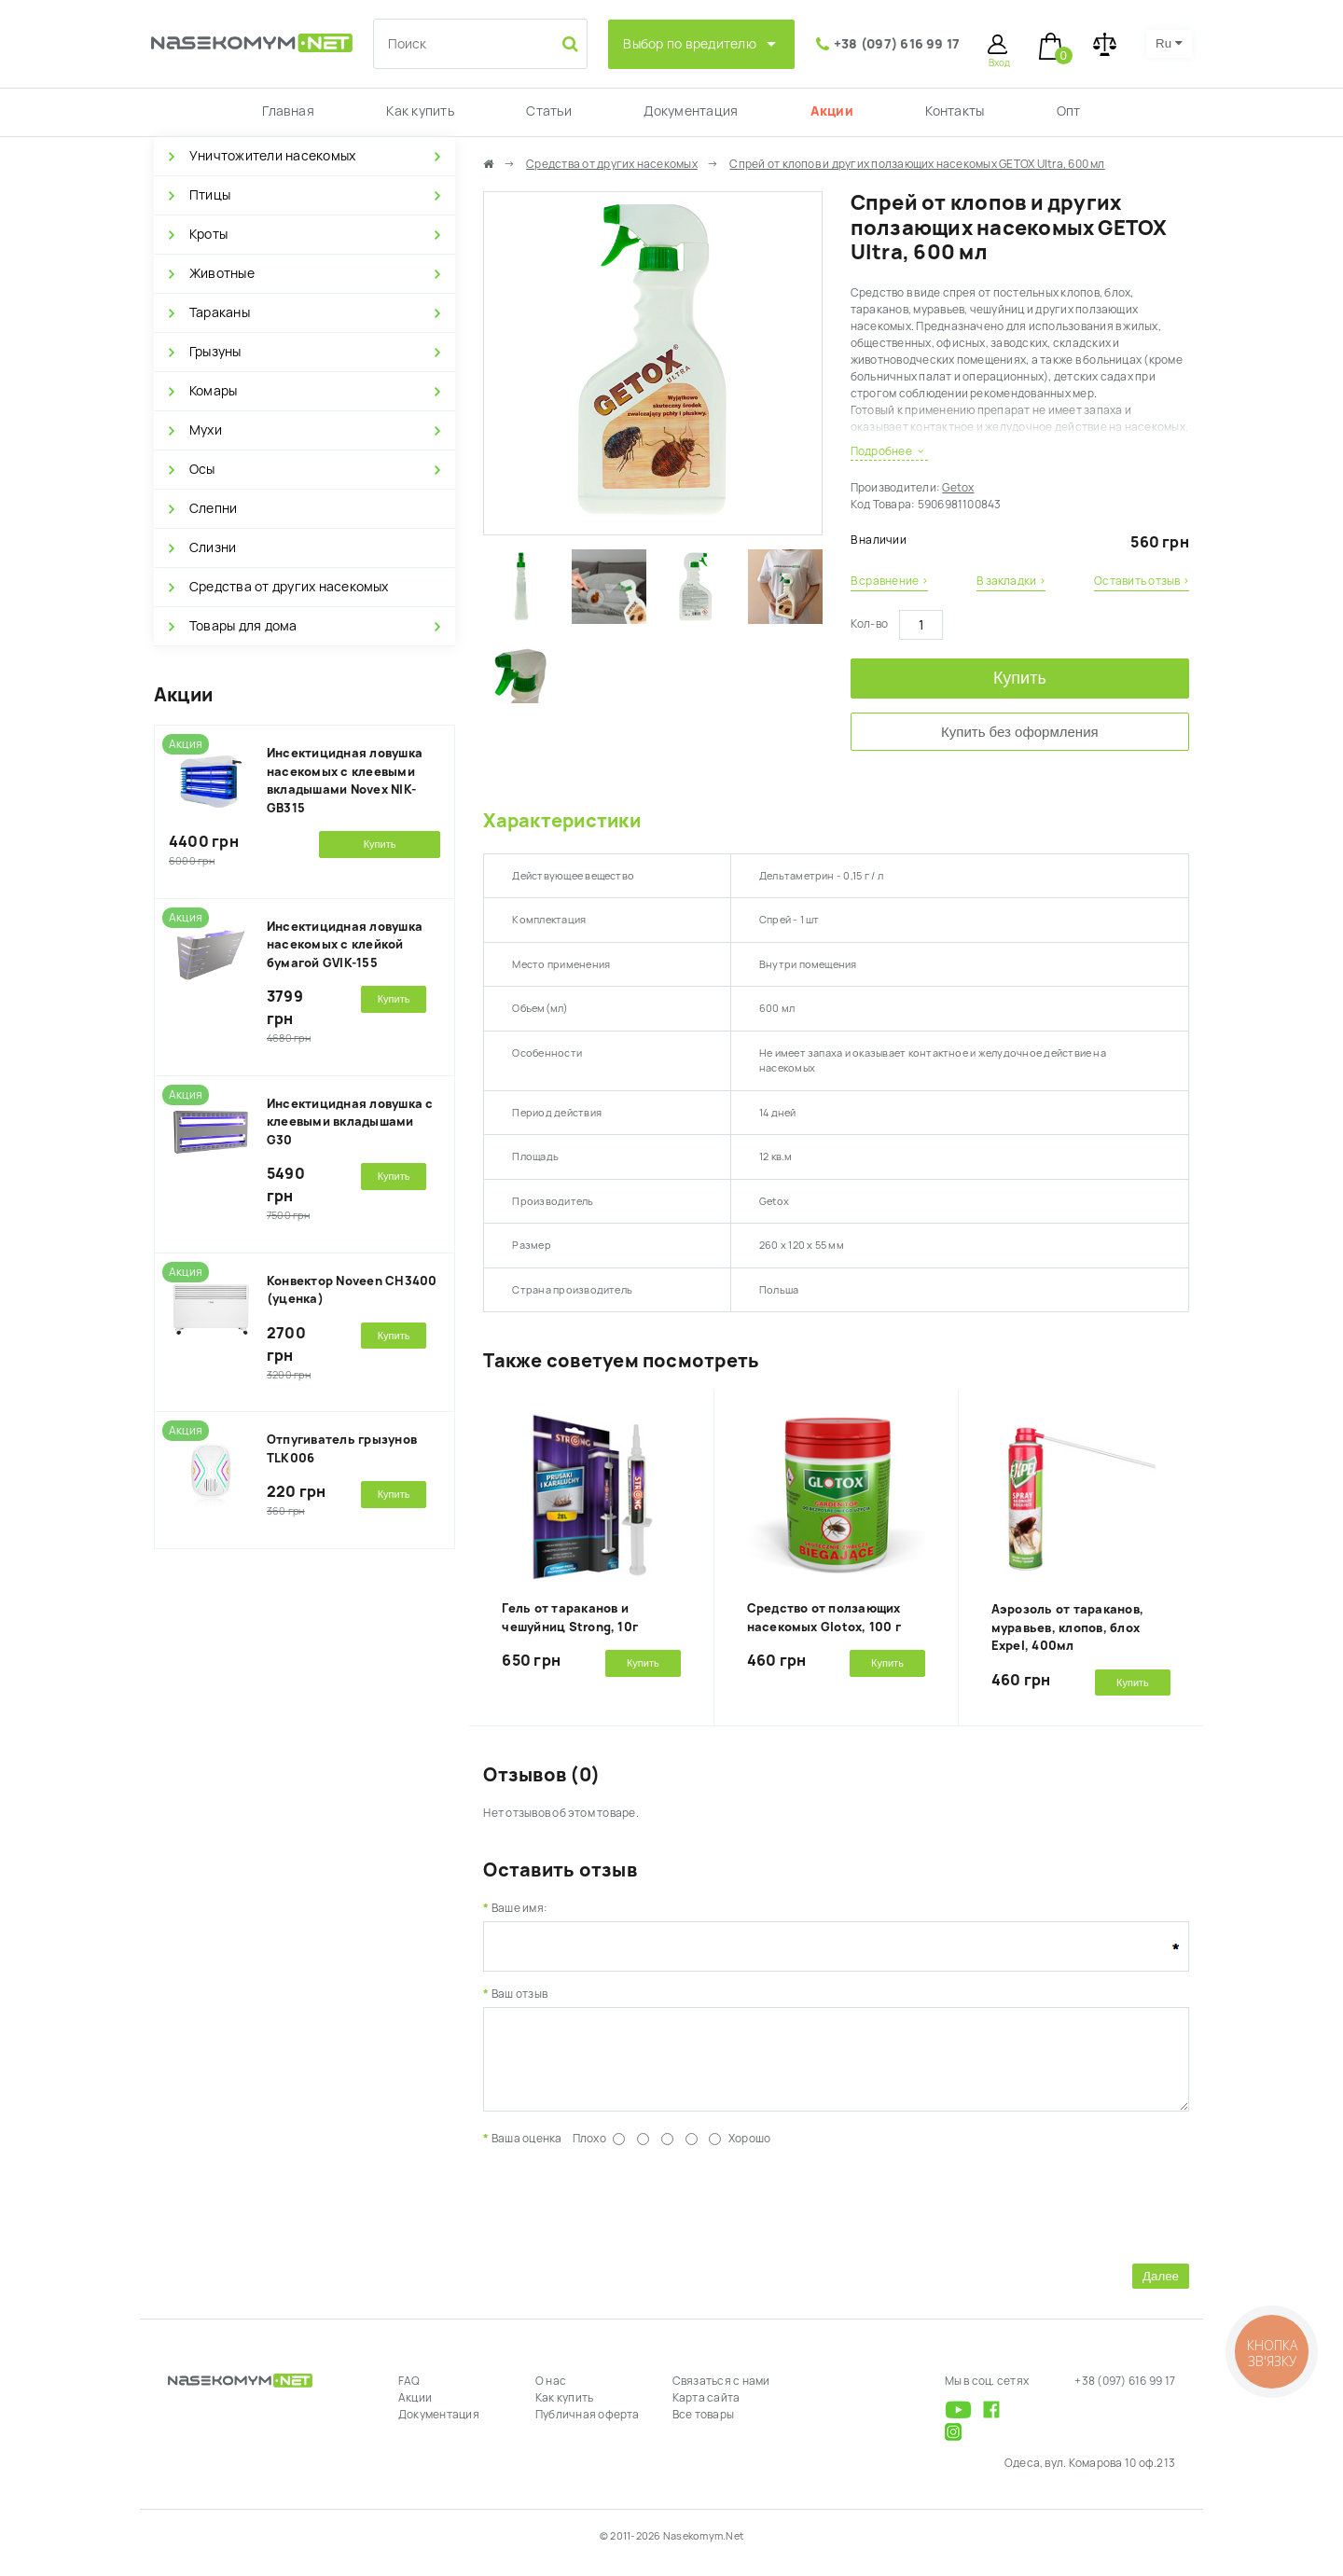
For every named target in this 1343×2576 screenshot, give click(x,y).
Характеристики (561, 821)
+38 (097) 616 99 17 (897, 43)
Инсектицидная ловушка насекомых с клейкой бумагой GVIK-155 (344, 945)
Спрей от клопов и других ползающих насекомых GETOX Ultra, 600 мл (916, 164)
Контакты (954, 111)
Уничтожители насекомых (272, 155)
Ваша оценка (527, 2152)
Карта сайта (706, 2411)
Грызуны (215, 351)
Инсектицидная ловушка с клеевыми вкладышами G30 (350, 1122)
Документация (691, 111)
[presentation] (625, 2216)
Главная (288, 111)
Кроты (208, 234)
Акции (831, 111)
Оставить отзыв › (1141, 581)
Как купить (419, 111)
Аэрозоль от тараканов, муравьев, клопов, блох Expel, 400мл (1067, 1627)
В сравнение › (889, 581)
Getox (958, 487)
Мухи (205, 430)
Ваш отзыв (519, 1994)
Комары (213, 390)
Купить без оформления (1020, 732)
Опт (1069, 111)
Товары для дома (243, 625)
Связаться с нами (721, 2395)
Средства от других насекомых (289, 586)
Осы (202, 469)
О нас (550, 2395)
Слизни (212, 547)
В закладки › (1010, 581)
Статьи (548, 111)
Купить (1019, 678)
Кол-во (869, 623)
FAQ (409, 2395)
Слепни (213, 508)
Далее (1160, 2290)
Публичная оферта (587, 2428)
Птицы (209, 195)
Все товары (703, 2428)
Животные (222, 273)
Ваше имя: (519, 1908)
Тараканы (219, 312)
